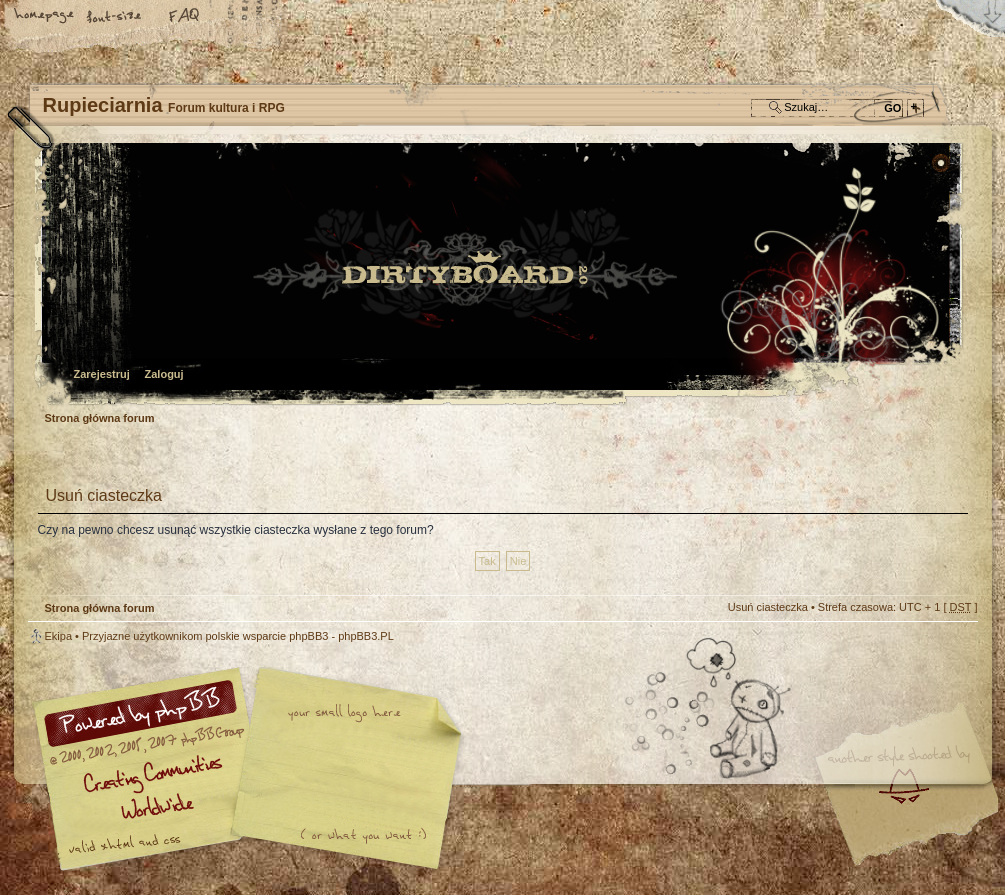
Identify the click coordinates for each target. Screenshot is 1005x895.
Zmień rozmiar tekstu (115, 17)
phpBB (253, 769)
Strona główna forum (500, 275)
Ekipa (59, 636)
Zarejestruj (102, 374)
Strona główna (45, 17)
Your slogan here (343, 771)
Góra (953, 649)
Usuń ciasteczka (768, 607)
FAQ (185, 17)
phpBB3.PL (366, 636)
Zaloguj (164, 374)
